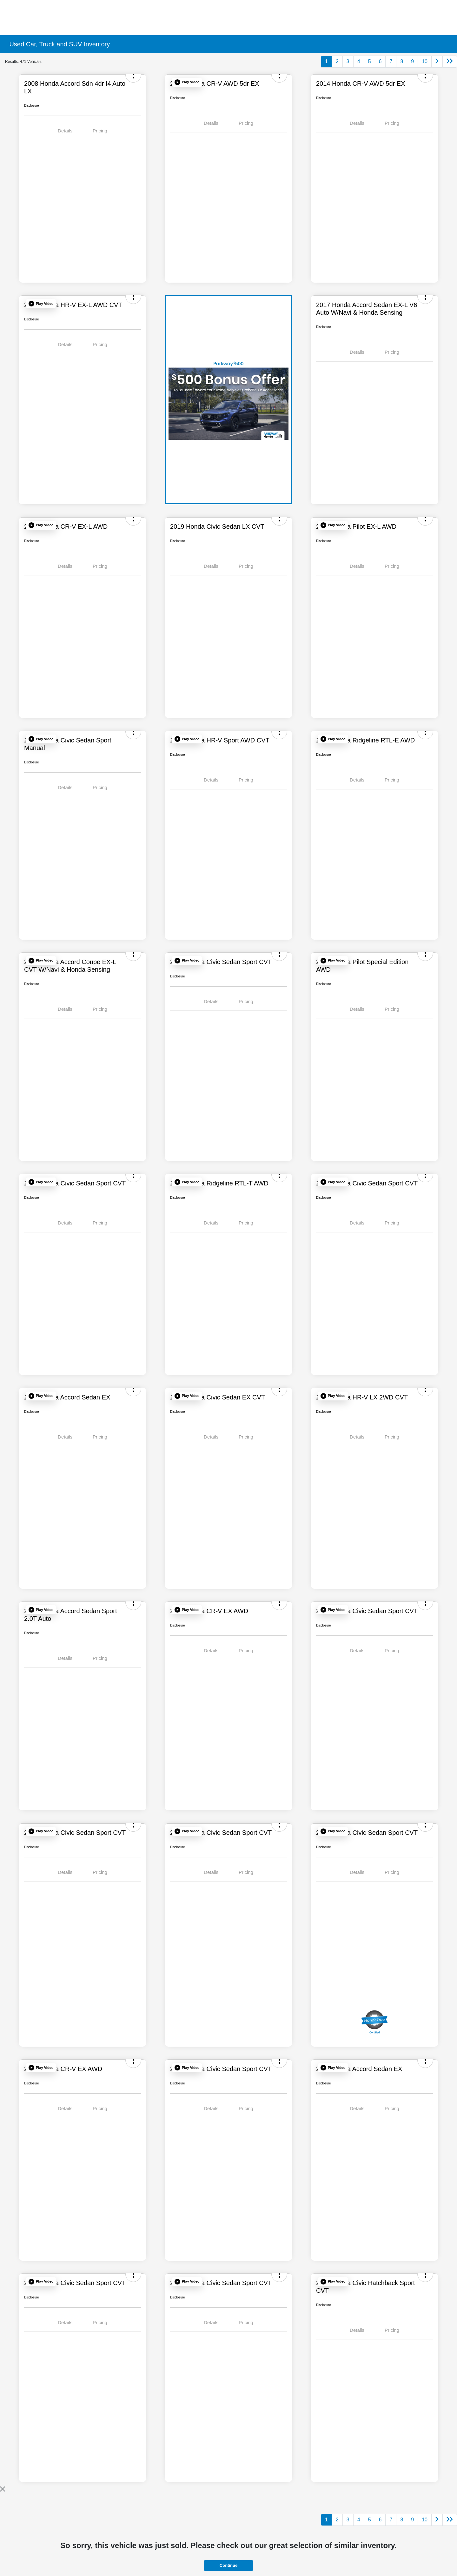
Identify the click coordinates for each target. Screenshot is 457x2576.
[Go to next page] (437, 62)
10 (424, 61)
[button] (187, 82)
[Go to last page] (449, 62)
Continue (228, 2565)
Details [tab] (65, 130)
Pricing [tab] (100, 130)
